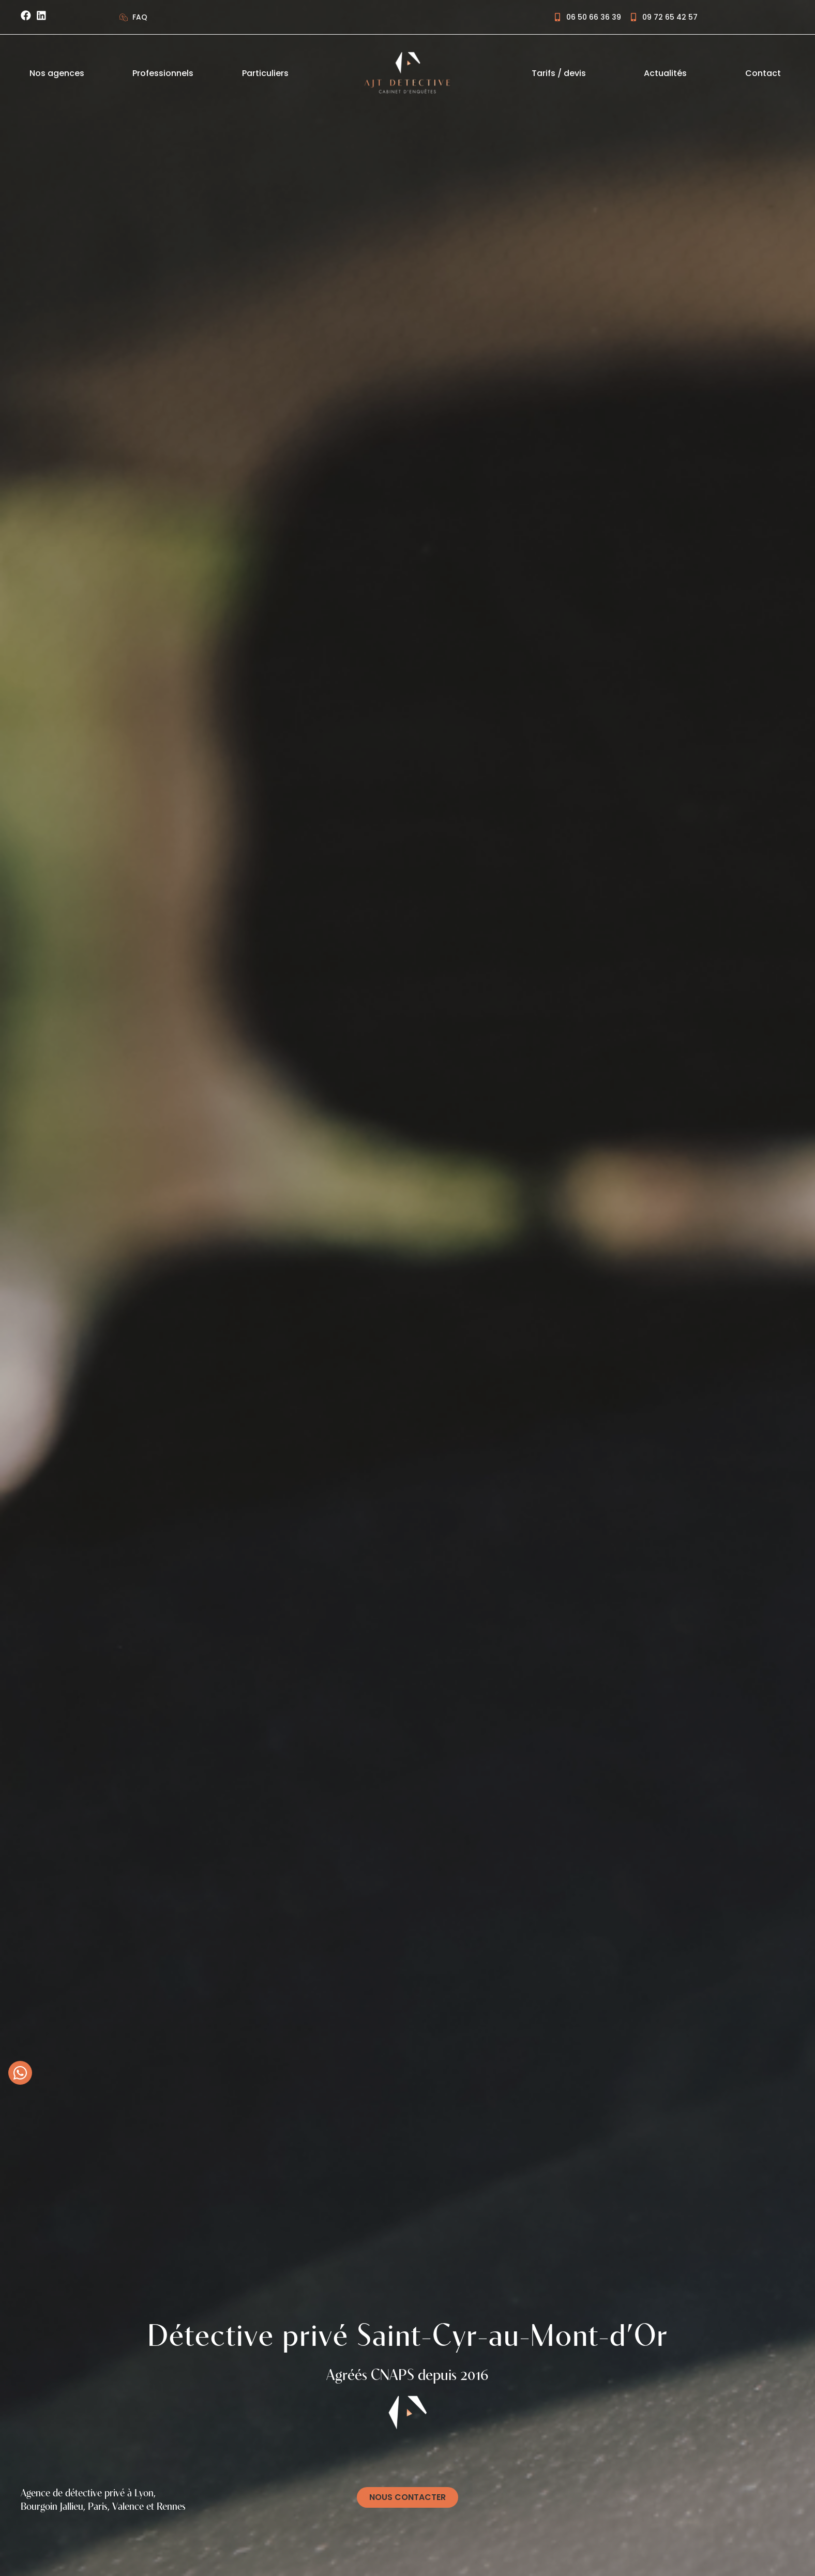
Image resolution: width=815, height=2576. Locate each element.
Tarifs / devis (559, 73)
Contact (763, 73)
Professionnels (162, 73)
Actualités (665, 73)
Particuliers (265, 73)
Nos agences (56, 73)
